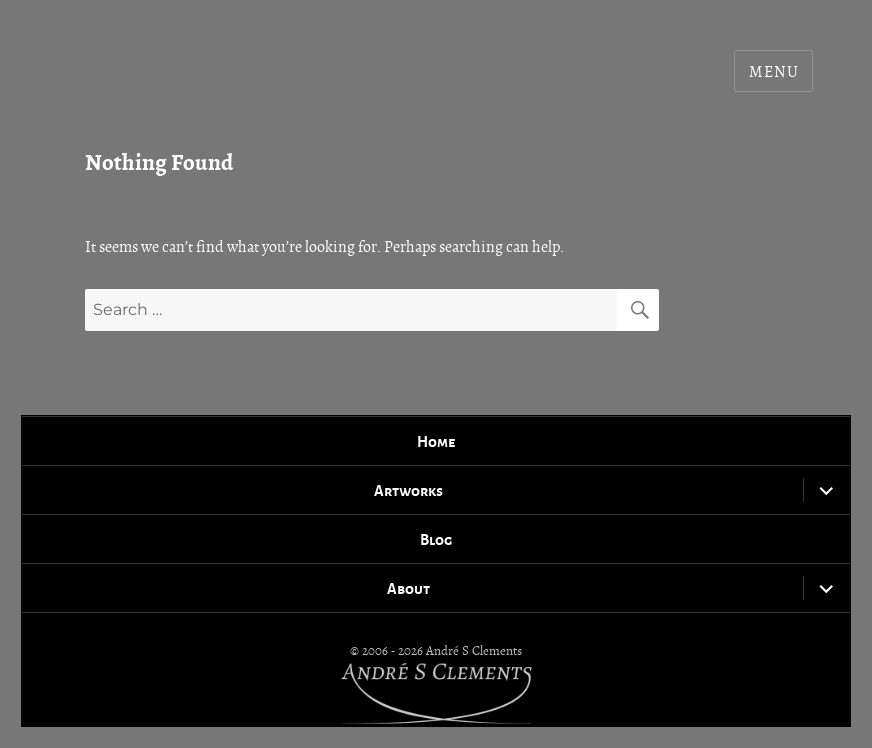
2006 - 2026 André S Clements (442, 651)
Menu (773, 72)
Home (436, 441)
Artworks (408, 490)
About (408, 588)
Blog (436, 539)
